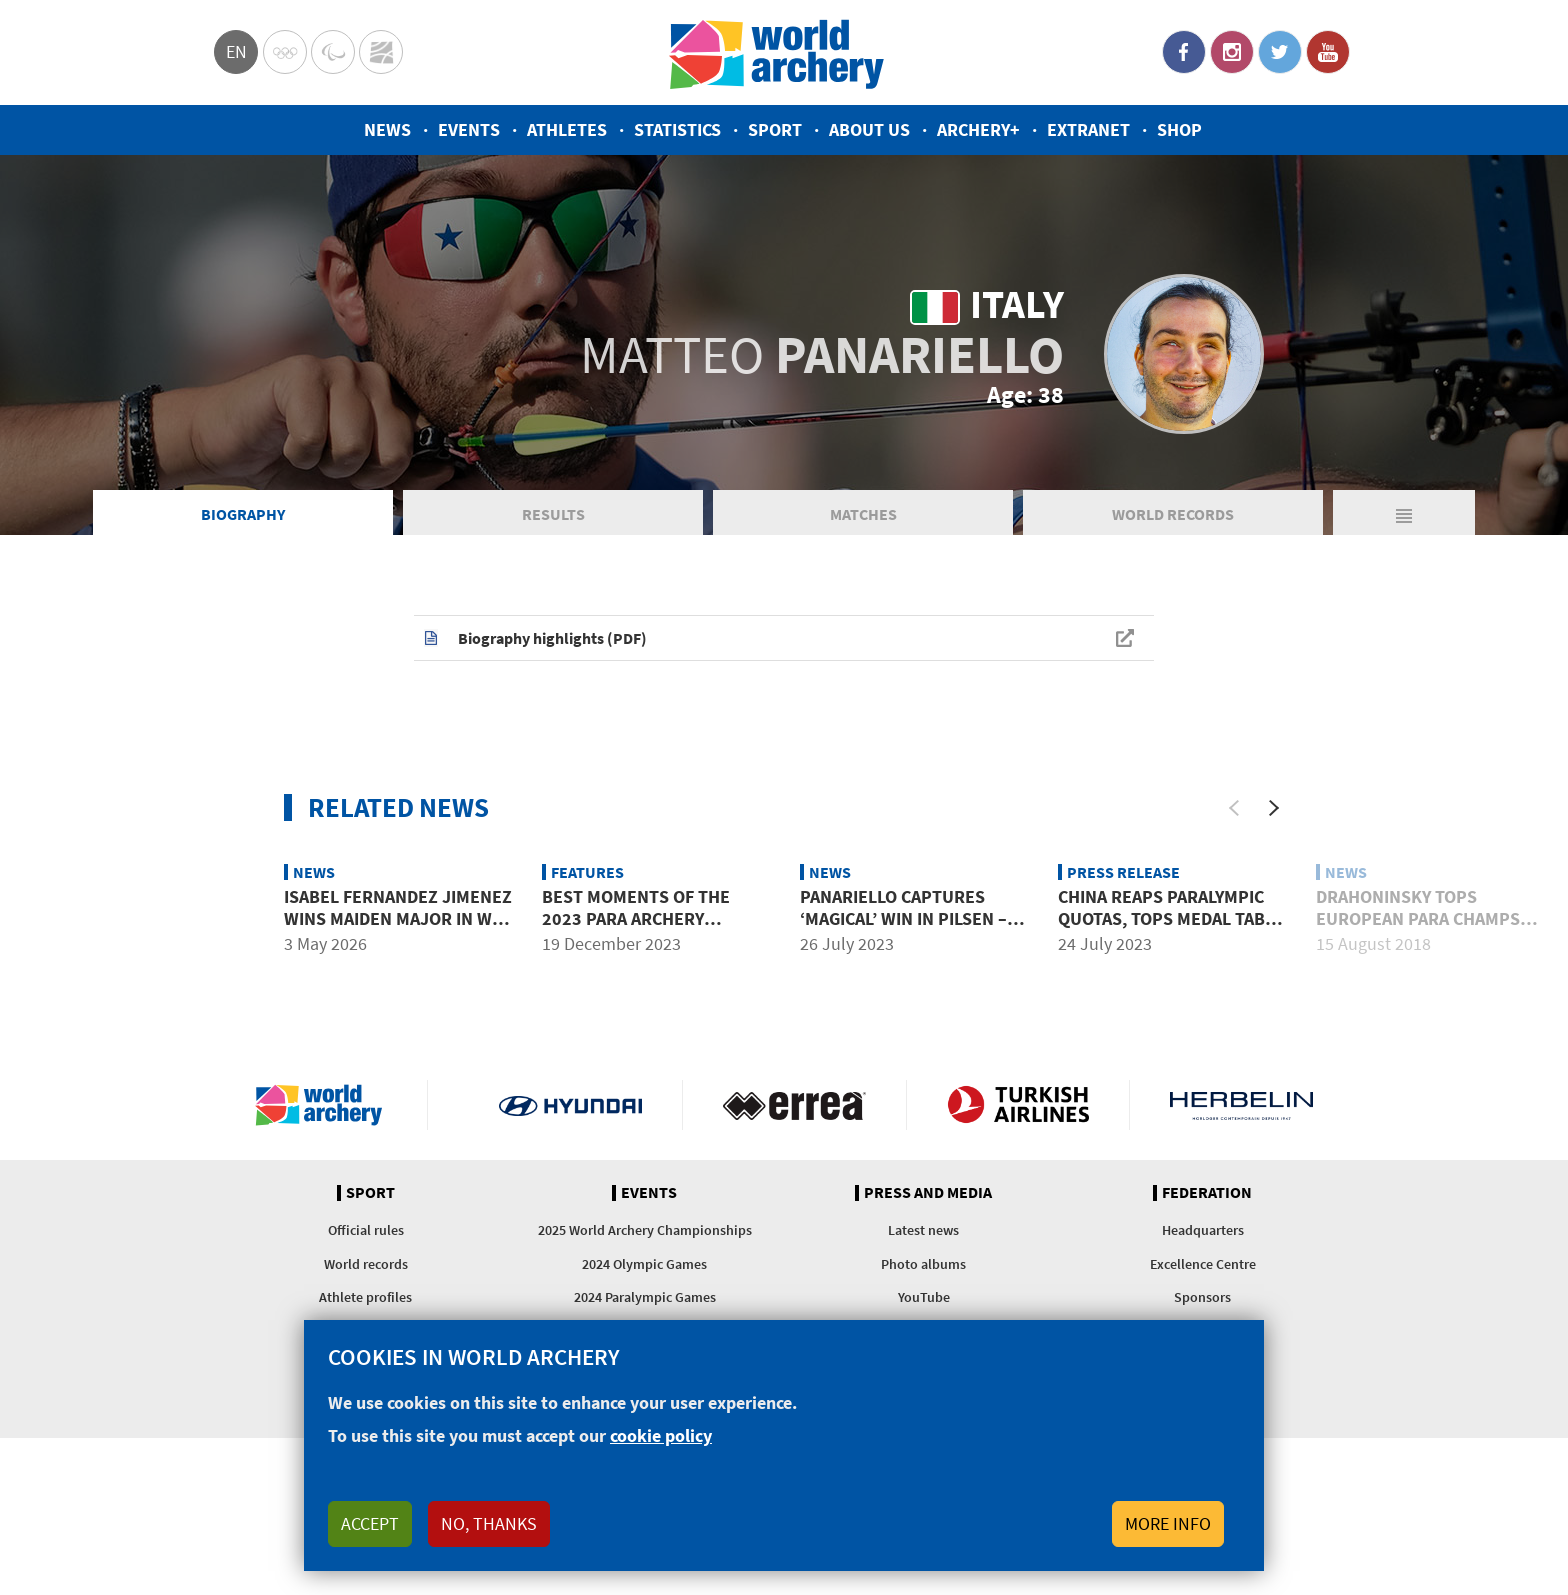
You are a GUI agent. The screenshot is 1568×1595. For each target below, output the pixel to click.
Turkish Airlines (1018, 1105)
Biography (243, 514)
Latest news (923, 1230)
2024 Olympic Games (644, 1264)
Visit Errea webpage (794, 1105)
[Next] (1274, 808)
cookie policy (661, 1435)
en (236, 51)
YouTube (1328, 52)
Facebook (1184, 52)
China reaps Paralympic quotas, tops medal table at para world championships (1171, 929)
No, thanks (489, 1523)
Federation (1207, 1193)
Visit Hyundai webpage (570, 1105)
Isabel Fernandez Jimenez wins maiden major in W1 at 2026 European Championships (398, 929)
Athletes (567, 129)
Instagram (1232, 52)
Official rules (366, 1230)
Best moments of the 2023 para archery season (636, 918)
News (387, 129)
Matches (863, 514)
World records (366, 1264)
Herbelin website (1241, 1105)
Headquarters (1203, 1230)
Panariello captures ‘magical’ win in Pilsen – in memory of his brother (914, 918)
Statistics (677, 129)
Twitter (1280, 52)
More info (1168, 1523)
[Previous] (1234, 808)
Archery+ (978, 129)
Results (553, 514)
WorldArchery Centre (381, 52)
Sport (775, 129)
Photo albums (923, 1264)
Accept (370, 1523)
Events (469, 129)
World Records (1173, 514)
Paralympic (333, 52)
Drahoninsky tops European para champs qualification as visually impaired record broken (1426, 929)
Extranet (1088, 129)
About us (869, 129)
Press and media (928, 1193)
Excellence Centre (1203, 1264)
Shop (1179, 129)
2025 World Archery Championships (645, 1230)
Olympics (285, 52)
